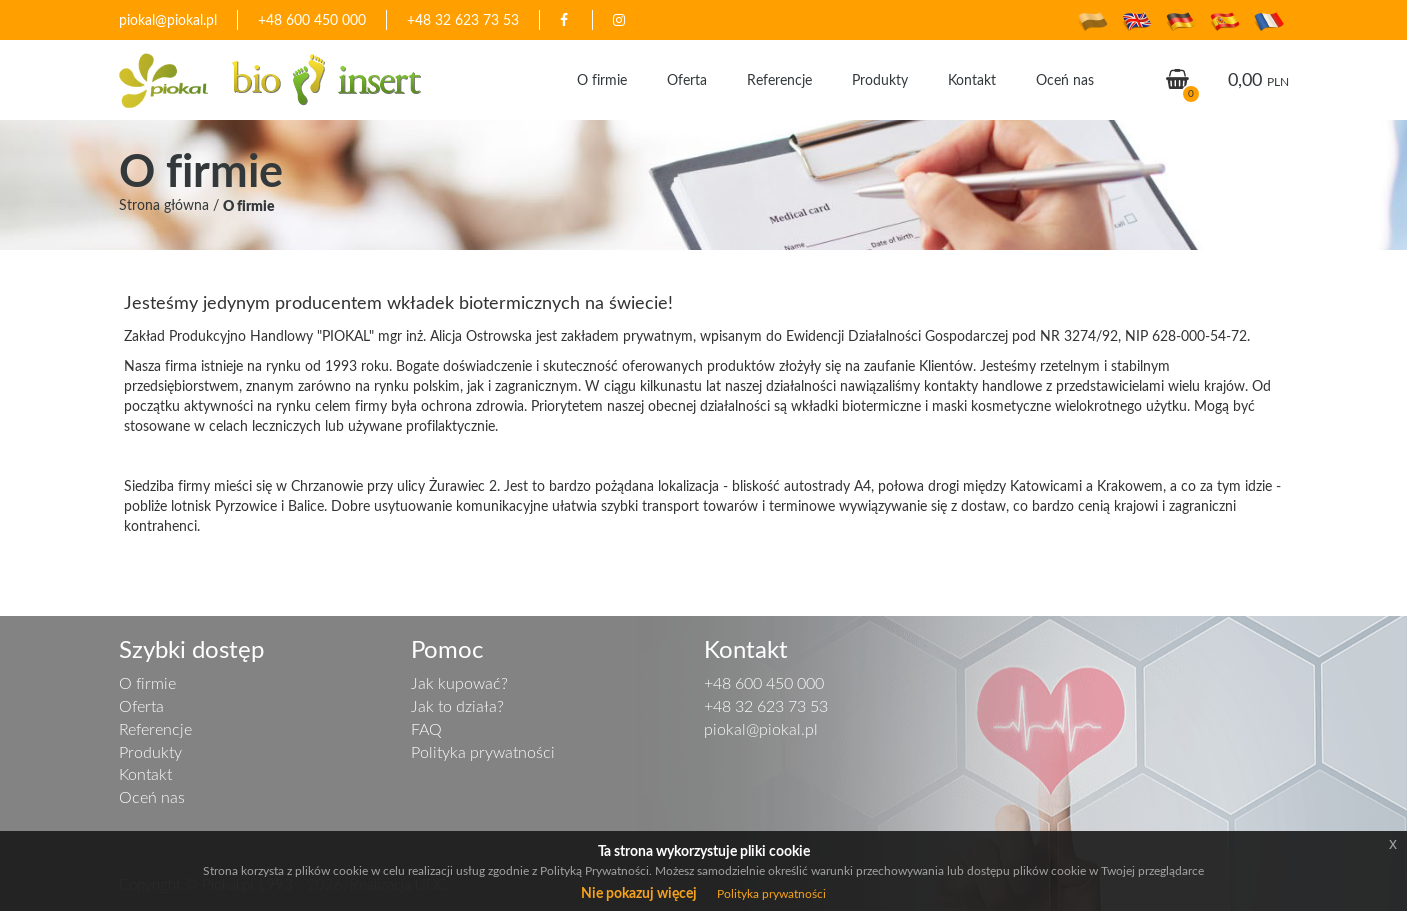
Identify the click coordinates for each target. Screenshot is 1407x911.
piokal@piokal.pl (168, 19)
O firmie (602, 79)
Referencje (779, 79)
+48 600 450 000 (312, 19)
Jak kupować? (459, 683)
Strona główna (164, 204)
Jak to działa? (457, 706)
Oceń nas (1065, 79)
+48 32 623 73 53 (463, 19)
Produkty (880, 79)
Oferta (687, 79)
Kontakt (972, 79)
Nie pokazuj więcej (639, 892)
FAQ (426, 729)
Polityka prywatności (483, 752)
